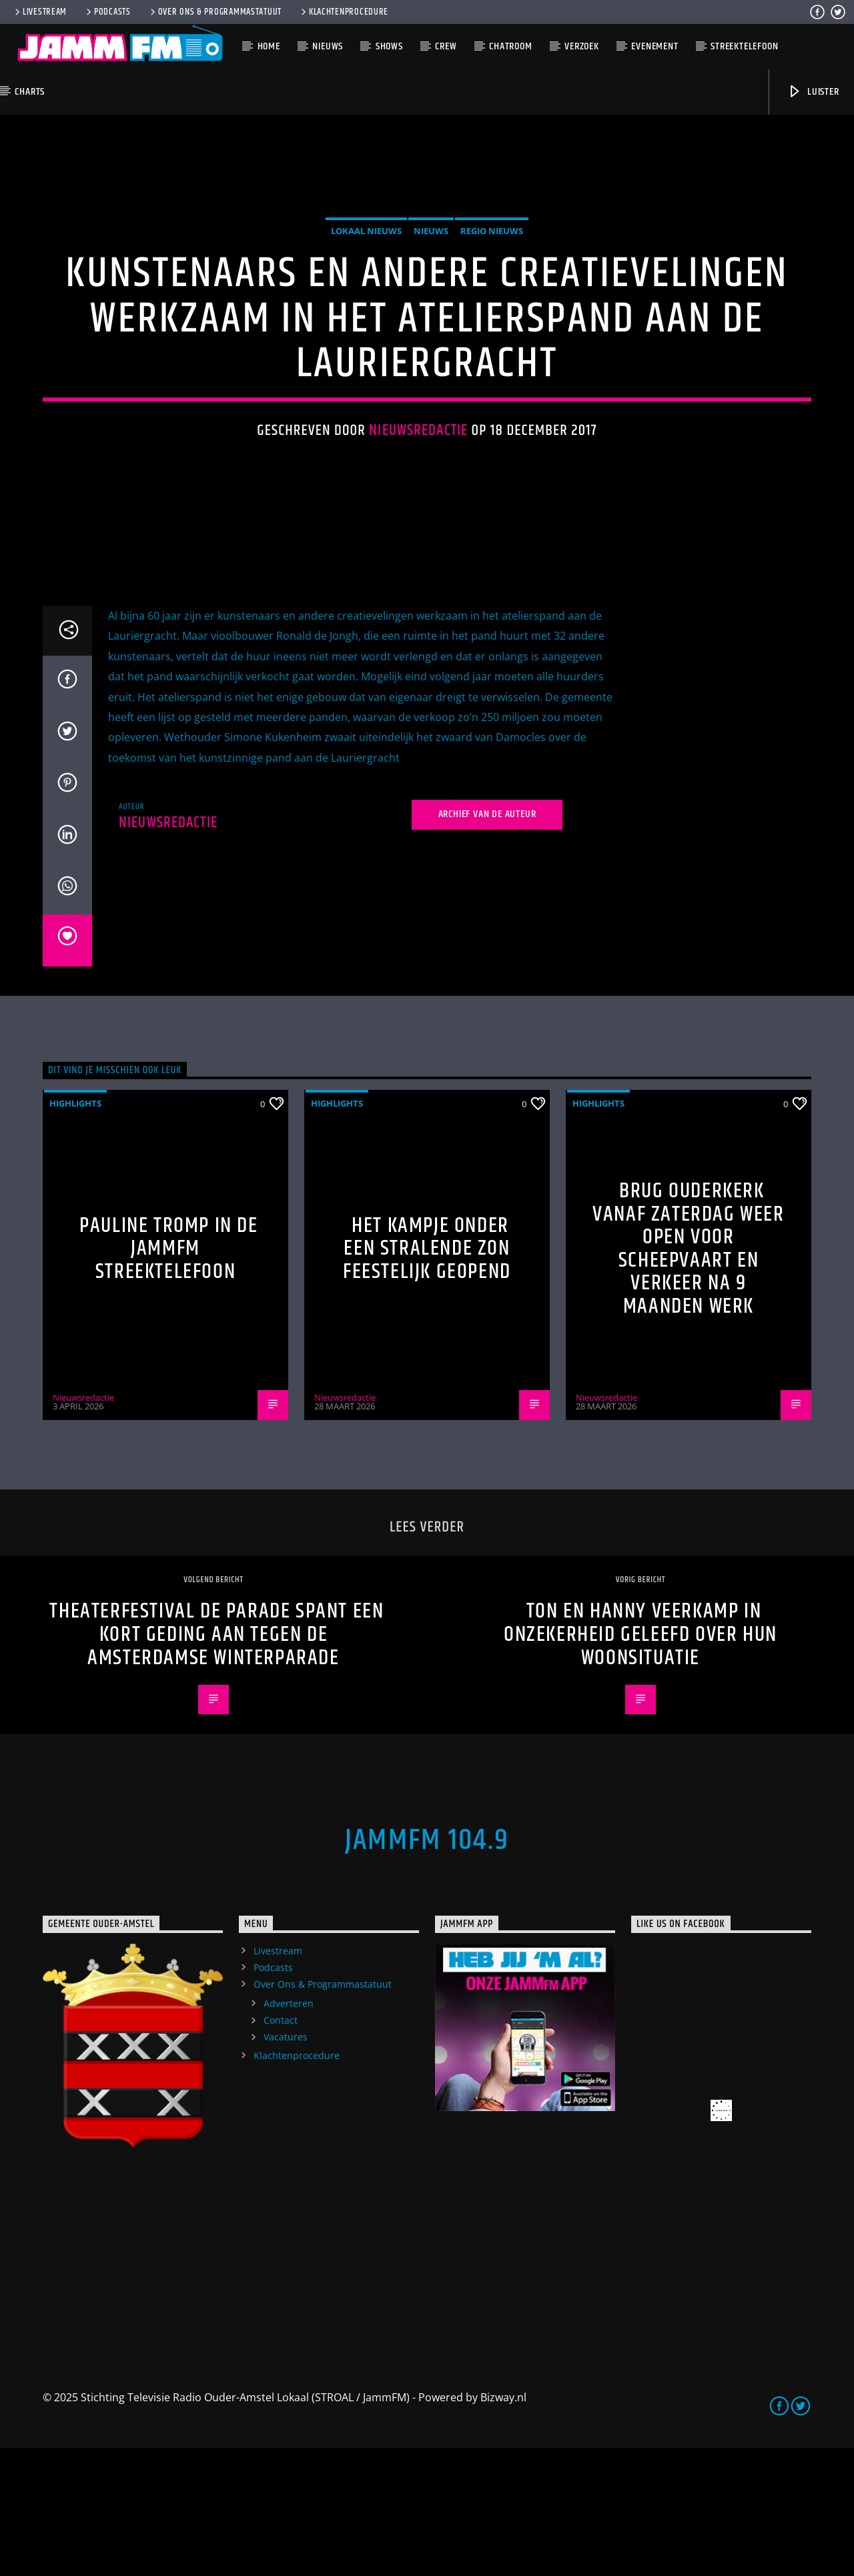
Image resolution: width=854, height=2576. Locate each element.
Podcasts (107, 12)
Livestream (40, 12)
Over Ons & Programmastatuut (215, 12)
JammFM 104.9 (427, 1968)
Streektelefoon (744, 46)
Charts (30, 91)
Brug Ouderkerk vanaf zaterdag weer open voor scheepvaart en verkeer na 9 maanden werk (688, 1376)
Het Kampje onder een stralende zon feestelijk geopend (427, 1376)
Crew (445, 46)
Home (269, 46)
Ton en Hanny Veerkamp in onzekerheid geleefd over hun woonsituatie (640, 1762)
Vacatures (286, 2164)
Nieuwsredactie (418, 494)
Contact (281, 2147)
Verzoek (581, 46)
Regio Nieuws (491, 295)
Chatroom (510, 46)
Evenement (654, 46)
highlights (75, 1231)
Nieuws (327, 46)
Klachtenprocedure (343, 12)
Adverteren (289, 2130)
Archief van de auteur (487, 942)
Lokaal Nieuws (366, 295)
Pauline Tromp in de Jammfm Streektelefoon (168, 1376)
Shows (389, 46)
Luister (813, 91)
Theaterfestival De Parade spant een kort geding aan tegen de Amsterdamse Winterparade (216, 1762)
